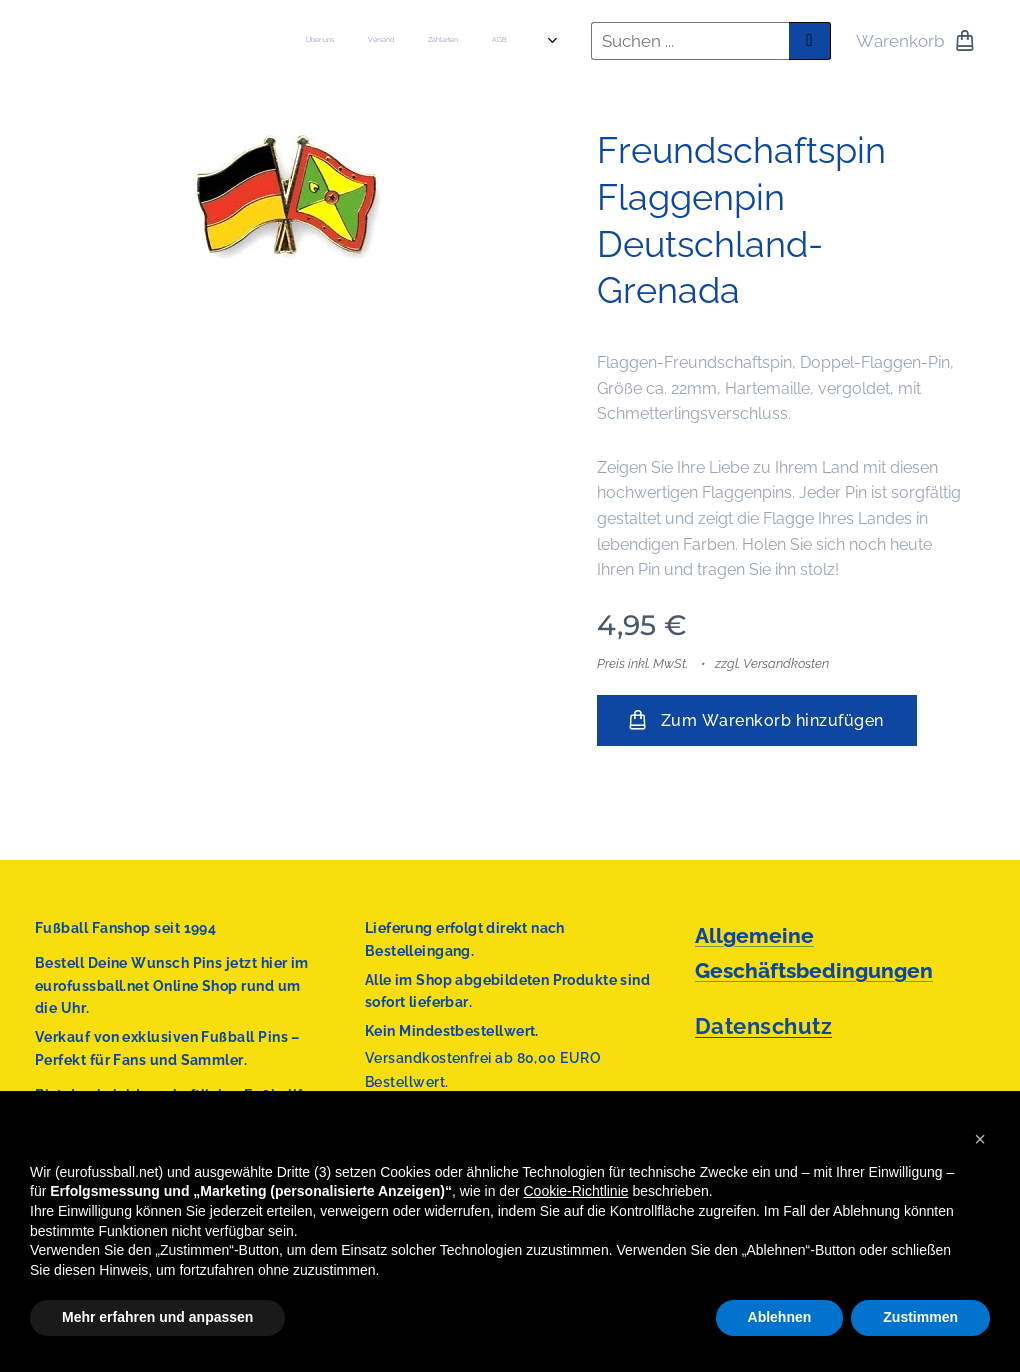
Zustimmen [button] (920, 1317)
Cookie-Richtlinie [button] (576, 1191)
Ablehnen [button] (780, 1317)
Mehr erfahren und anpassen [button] (157, 1317)
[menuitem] (350, 41)
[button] (980, 1139)
